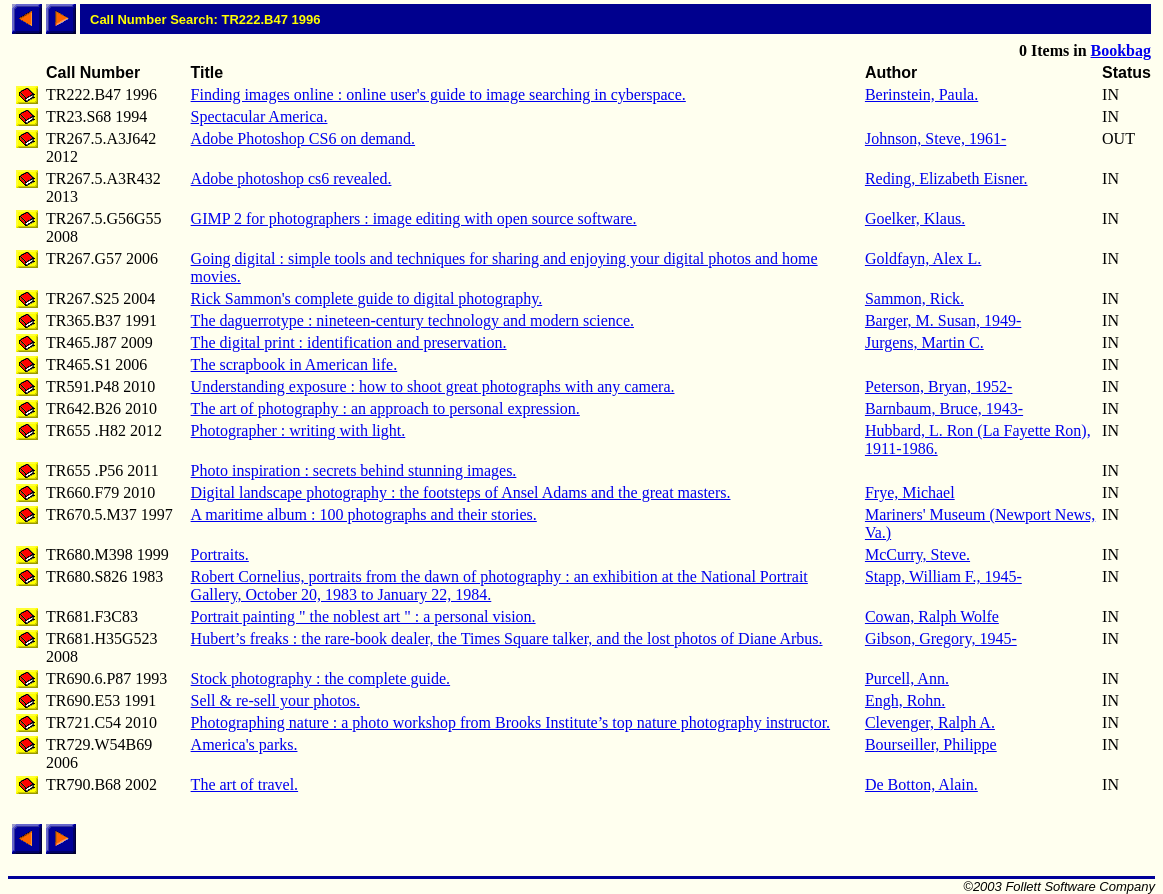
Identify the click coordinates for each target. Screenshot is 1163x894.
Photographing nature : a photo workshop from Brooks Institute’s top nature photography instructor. (510, 722)
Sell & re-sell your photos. (275, 700)
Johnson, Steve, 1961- (935, 138)
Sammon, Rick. (914, 298)
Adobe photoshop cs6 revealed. (291, 178)
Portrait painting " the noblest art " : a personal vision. (363, 616)
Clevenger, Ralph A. (930, 722)
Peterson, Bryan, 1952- (939, 386)
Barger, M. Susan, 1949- (943, 320)
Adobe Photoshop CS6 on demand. (303, 138)
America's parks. (244, 744)
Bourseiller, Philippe (931, 744)
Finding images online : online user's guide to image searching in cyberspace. (438, 94)
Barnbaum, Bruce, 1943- (944, 408)
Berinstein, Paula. (921, 94)
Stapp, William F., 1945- (943, 576)
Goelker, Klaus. (915, 218)
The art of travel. (245, 784)
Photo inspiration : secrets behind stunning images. (354, 470)
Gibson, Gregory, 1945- (941, 638)
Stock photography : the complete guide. (321, 678)
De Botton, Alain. (921, 784)
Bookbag (1121, 50)
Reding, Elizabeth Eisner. (946, 178)
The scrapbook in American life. (294, 364)
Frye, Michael (910, 492)
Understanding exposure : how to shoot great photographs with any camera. (433, 386)
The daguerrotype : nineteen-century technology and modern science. (412, 320)
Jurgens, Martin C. (924, 342)
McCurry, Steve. (917, 554)
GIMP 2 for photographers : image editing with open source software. (414, 218)
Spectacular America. (259, 116)
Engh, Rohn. (905, 700)
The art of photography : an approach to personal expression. (385, 408)
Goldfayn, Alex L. (923, 258)
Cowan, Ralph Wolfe (932, 616)
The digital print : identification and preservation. (349, 342)
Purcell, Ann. (907, 678)
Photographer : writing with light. (298, 430)
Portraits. (220, 554)
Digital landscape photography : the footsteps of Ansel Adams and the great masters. (461, 492)
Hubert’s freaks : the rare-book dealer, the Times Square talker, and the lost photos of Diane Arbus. (507, 638)
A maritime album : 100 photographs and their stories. (364, 514)
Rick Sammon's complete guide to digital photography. (367, 298)
